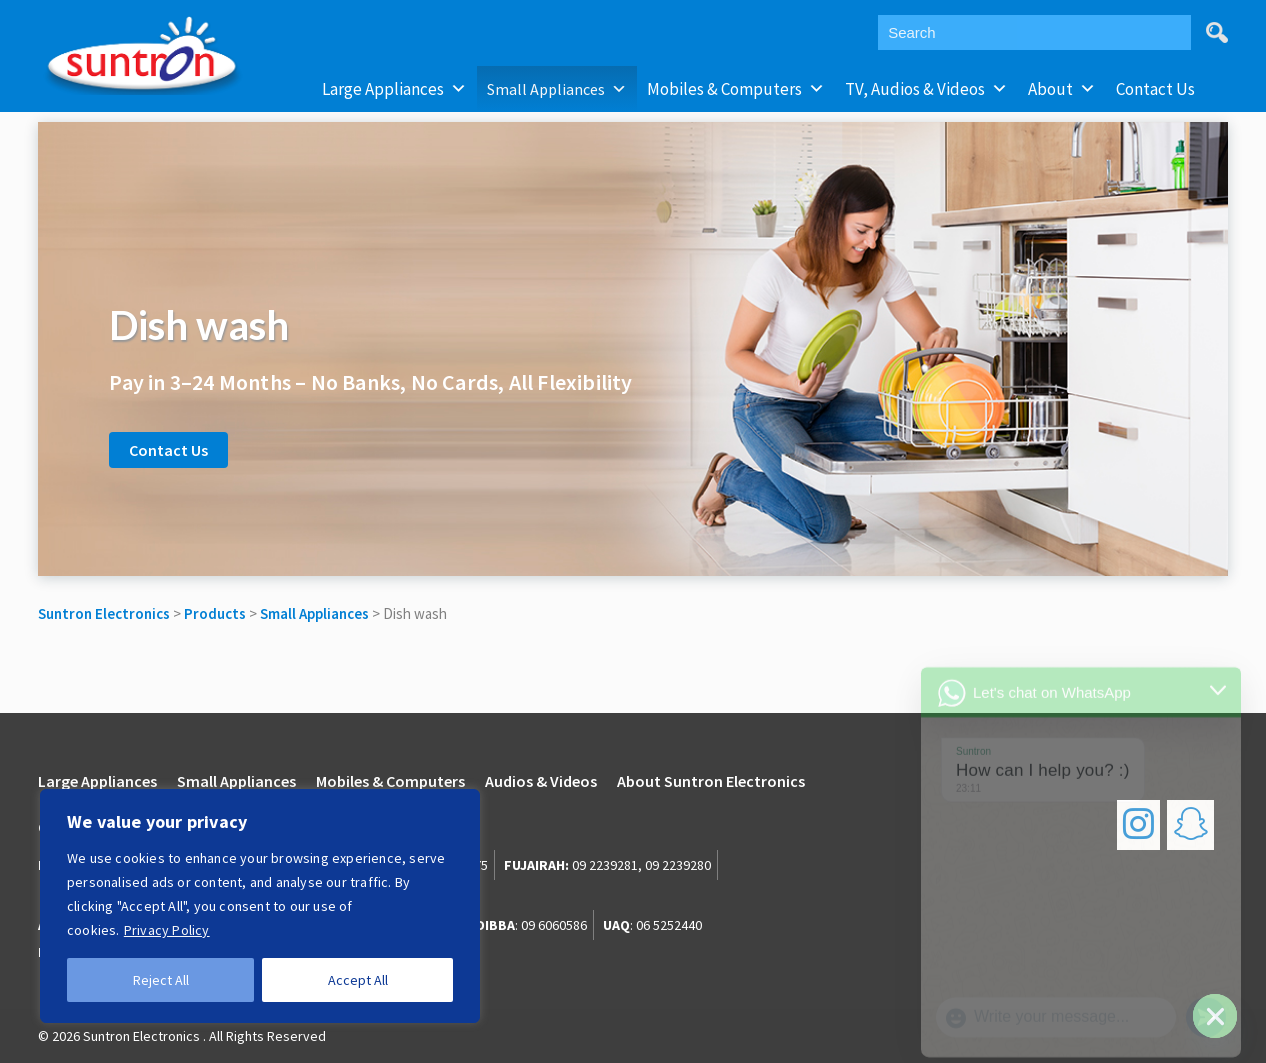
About (1062, 89)
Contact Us (1155, 89)
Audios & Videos (541, 781)
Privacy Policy (167, 930)
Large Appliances (394, 89)
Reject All (161, 980)
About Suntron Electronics (711, 781)
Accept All (358, 980)
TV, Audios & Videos (926, 89)
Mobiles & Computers (736, 89)
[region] (260, 906)
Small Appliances (557, 89)
